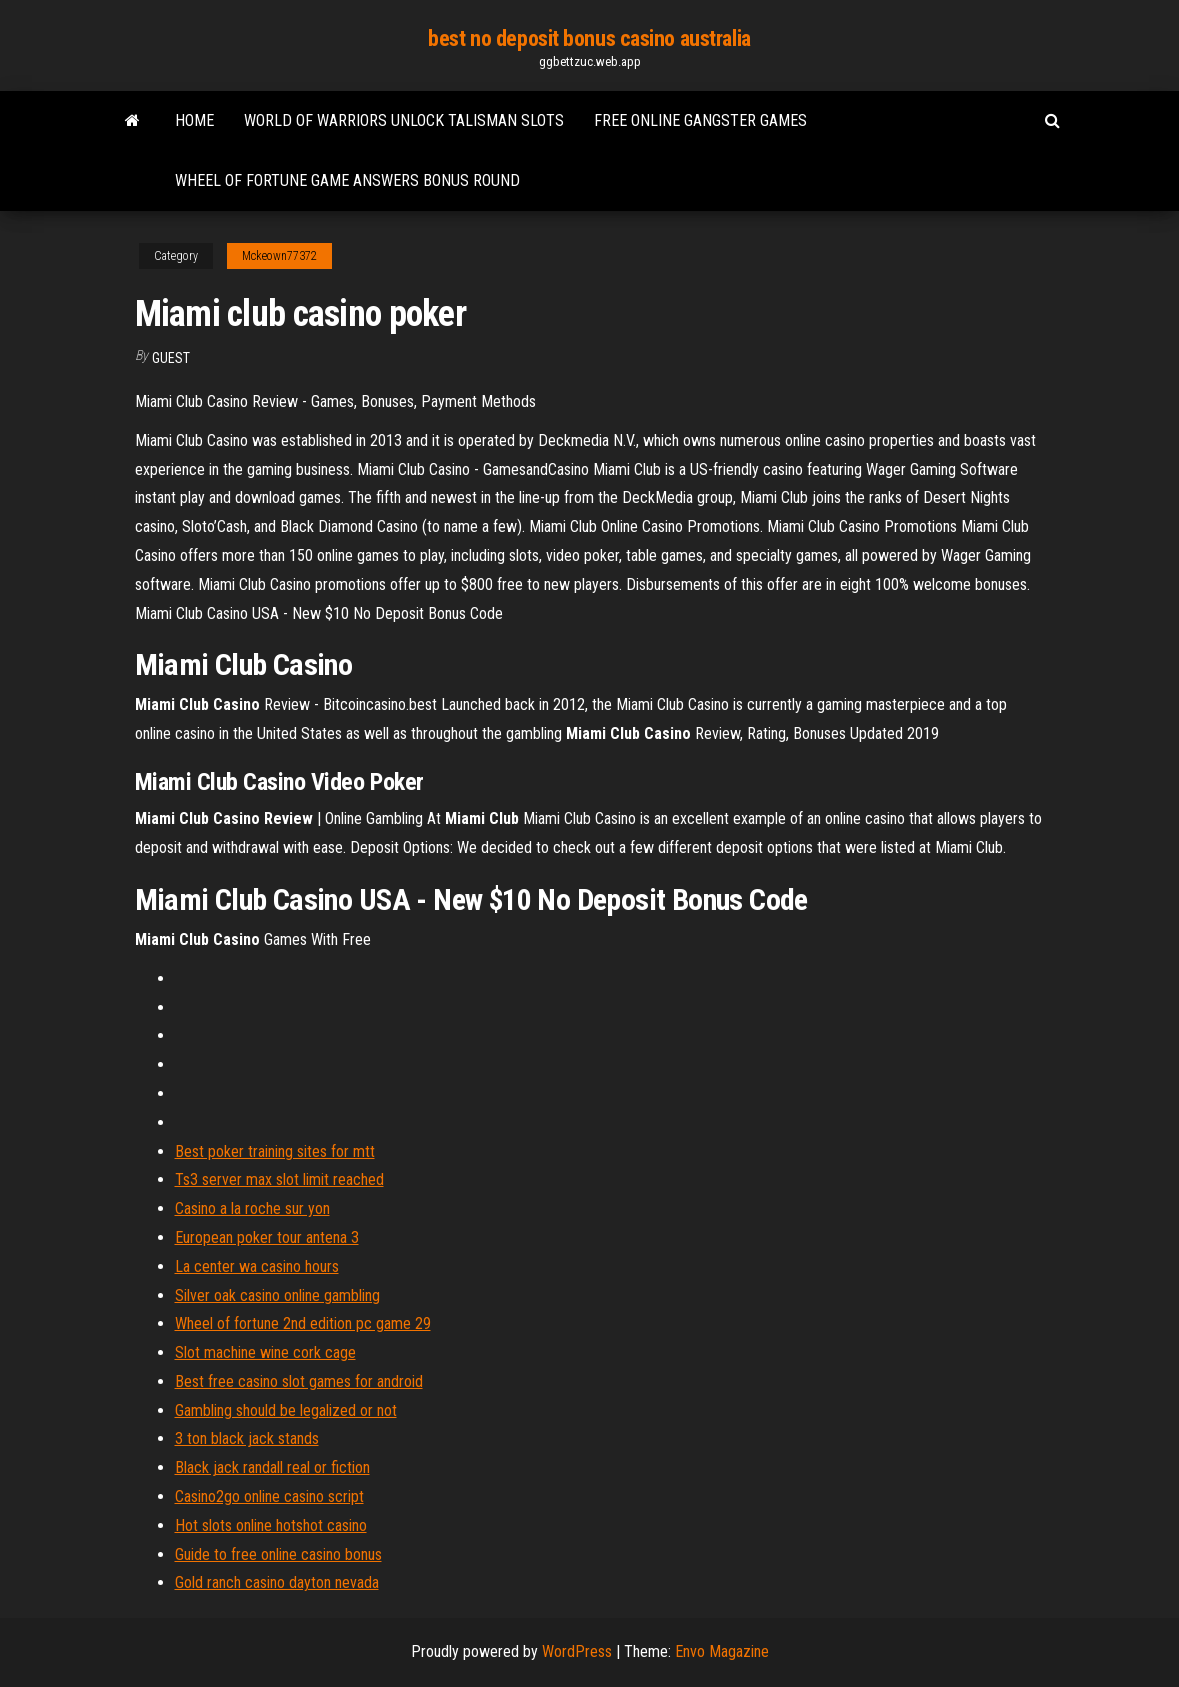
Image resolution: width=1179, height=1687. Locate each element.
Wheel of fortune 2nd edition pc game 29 (303, 1323)
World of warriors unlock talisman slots (404, 120)
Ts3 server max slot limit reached (279, 1179)
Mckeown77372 (279, 256)
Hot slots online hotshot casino (271, 1525)
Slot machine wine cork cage (265, 1352)
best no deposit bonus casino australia (589, 38)
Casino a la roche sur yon (252, 1208)
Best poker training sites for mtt (275, 1151)
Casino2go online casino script (269, 1496)
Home (194, 120)
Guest (171, 358)
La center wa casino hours (257, 1266)
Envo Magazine (722, 1651)
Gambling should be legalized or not (286, 1410)
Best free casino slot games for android (299, 1381)
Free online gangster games (700, 120)
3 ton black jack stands (247, 1438)
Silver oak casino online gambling (277, 1295)
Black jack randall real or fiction (272, 1467)
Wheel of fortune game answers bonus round (347, 180)
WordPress (577, 1651)
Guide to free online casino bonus (278, 1554)
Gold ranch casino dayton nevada (277, 1582)
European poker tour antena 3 (267, 1237)
